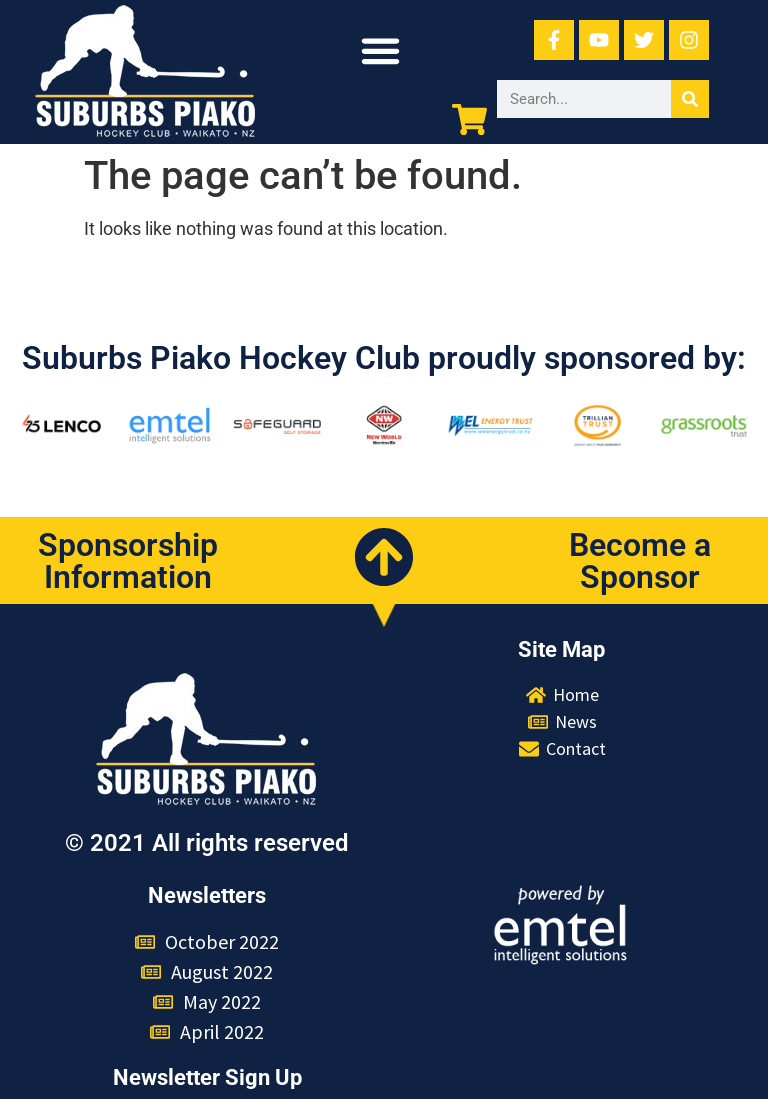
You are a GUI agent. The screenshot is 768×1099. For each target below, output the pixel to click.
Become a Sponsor (640, 561)
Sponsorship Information (128, 561)
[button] (381, 51)
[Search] (690, 99)
